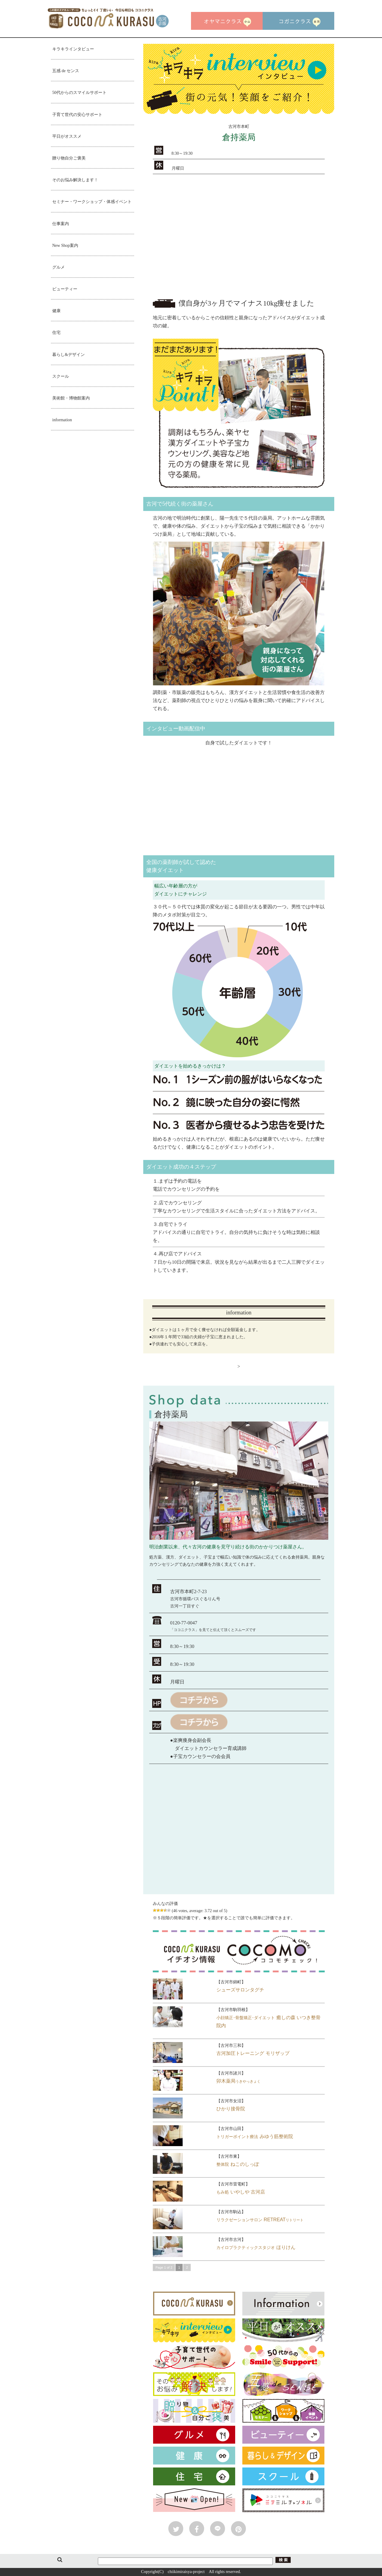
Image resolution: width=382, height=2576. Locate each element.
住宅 (56, 332)
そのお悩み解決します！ (75, 180)
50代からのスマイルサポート (79, 92)
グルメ (58, 267)
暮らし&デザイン (68, 354)
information (62, 420)
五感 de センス (65, 71)
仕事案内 (60, 223)
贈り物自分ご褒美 (69, 158)
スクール (60, 376)
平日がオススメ (66, 136)
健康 (56, 311)
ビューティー (64, 289)
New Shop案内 (65, 245)
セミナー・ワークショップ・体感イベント (92, 201)
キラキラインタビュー (73, 49)
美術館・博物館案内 (71, 398)
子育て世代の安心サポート (77, 114)
